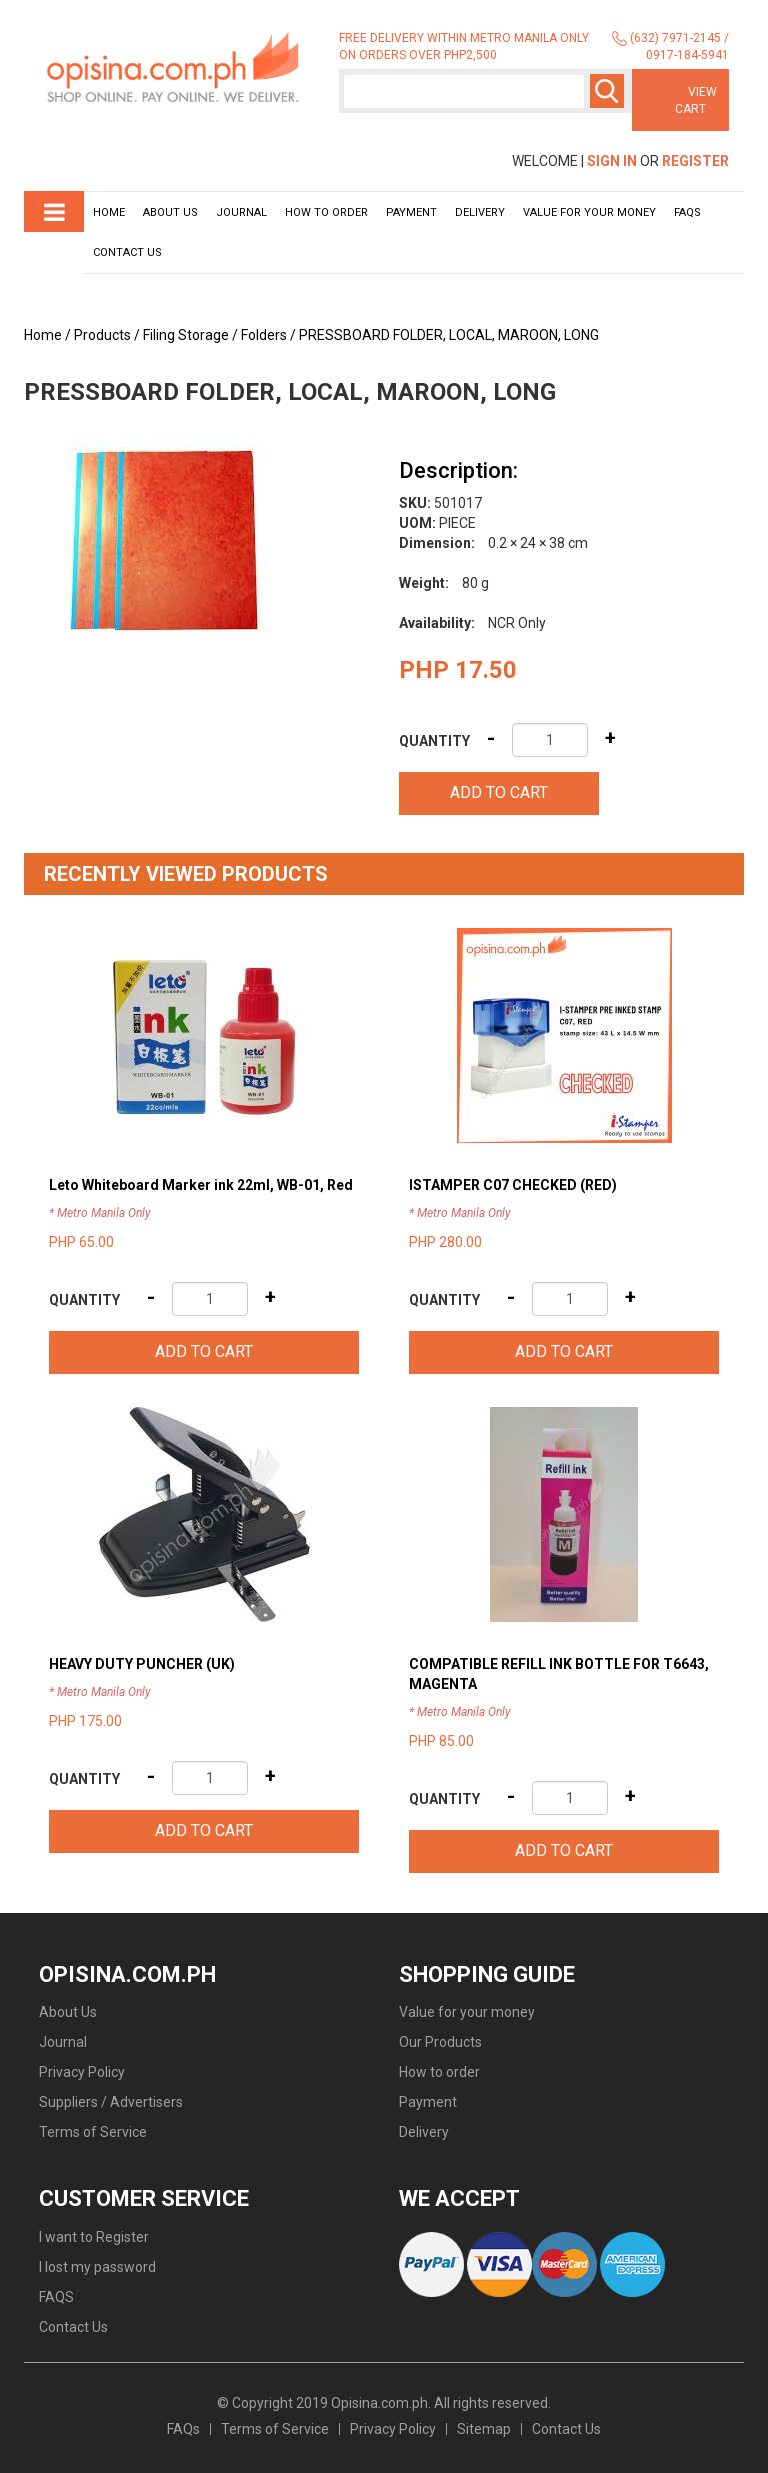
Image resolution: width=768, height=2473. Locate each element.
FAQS (56, 2297)
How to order (326, 212)
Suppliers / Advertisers (111, 2102)
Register (695, 161)
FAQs (183, 2429)
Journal (241, 212)
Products (102, 335)
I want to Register (94, 2237)
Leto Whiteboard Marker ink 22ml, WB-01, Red (201, 1185)
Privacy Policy (82, 2072)
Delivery (480, 212)
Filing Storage (186, 335)
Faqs (687, 212)
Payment (411, 212)
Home (109, 212)
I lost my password (97, 2267)
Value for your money (589, 212)
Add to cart (499, 792)
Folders (264, 335)
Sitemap (484, 2429)
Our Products (440, 2042)
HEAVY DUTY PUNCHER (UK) (142, 1664)
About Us (170, 212)
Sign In (612, 161)
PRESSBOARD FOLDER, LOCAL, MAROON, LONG (449, 335)
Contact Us (127, 252)
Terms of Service (93, 2132)
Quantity (434, 741)
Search (607, 91)
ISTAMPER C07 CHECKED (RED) (513, 1185)
